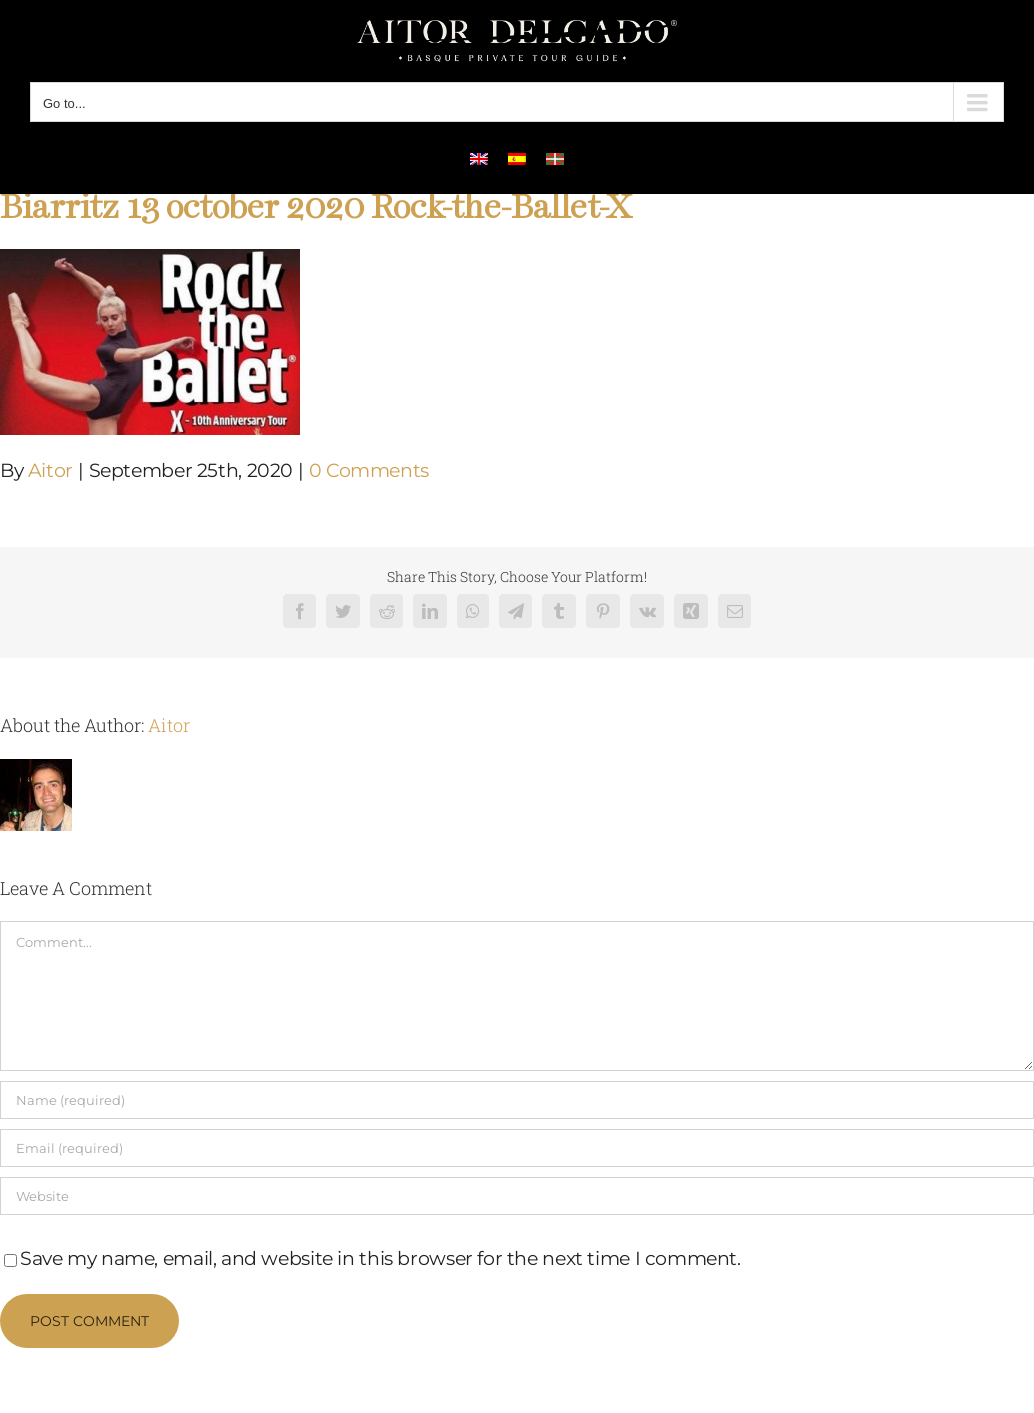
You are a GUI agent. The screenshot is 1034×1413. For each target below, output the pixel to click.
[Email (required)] (517, 1148)
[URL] (517, 1196)
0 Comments (369, 470)
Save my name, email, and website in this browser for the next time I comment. (380, 1258)
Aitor (50, 470)
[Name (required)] (517, 1100)
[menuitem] (479, 158)
